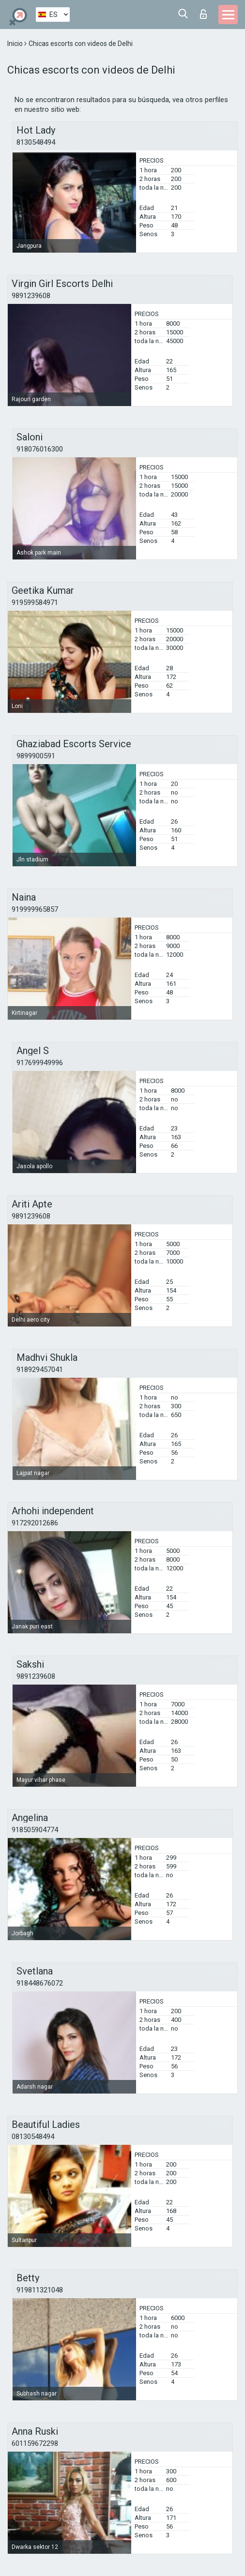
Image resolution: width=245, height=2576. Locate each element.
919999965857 (35, 909)
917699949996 (39, 1062)
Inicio (15, 43)
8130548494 (35, 142)
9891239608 (31, 295)
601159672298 (35, 2443)
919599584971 (35, 602)
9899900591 (35, 756)
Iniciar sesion (203, 14)
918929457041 (39, 1369)
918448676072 (39, 1983)
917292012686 (35, 1523)
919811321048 (39, 2290)
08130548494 (33, 2136)
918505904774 (35, 1829)
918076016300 (39, 449)
